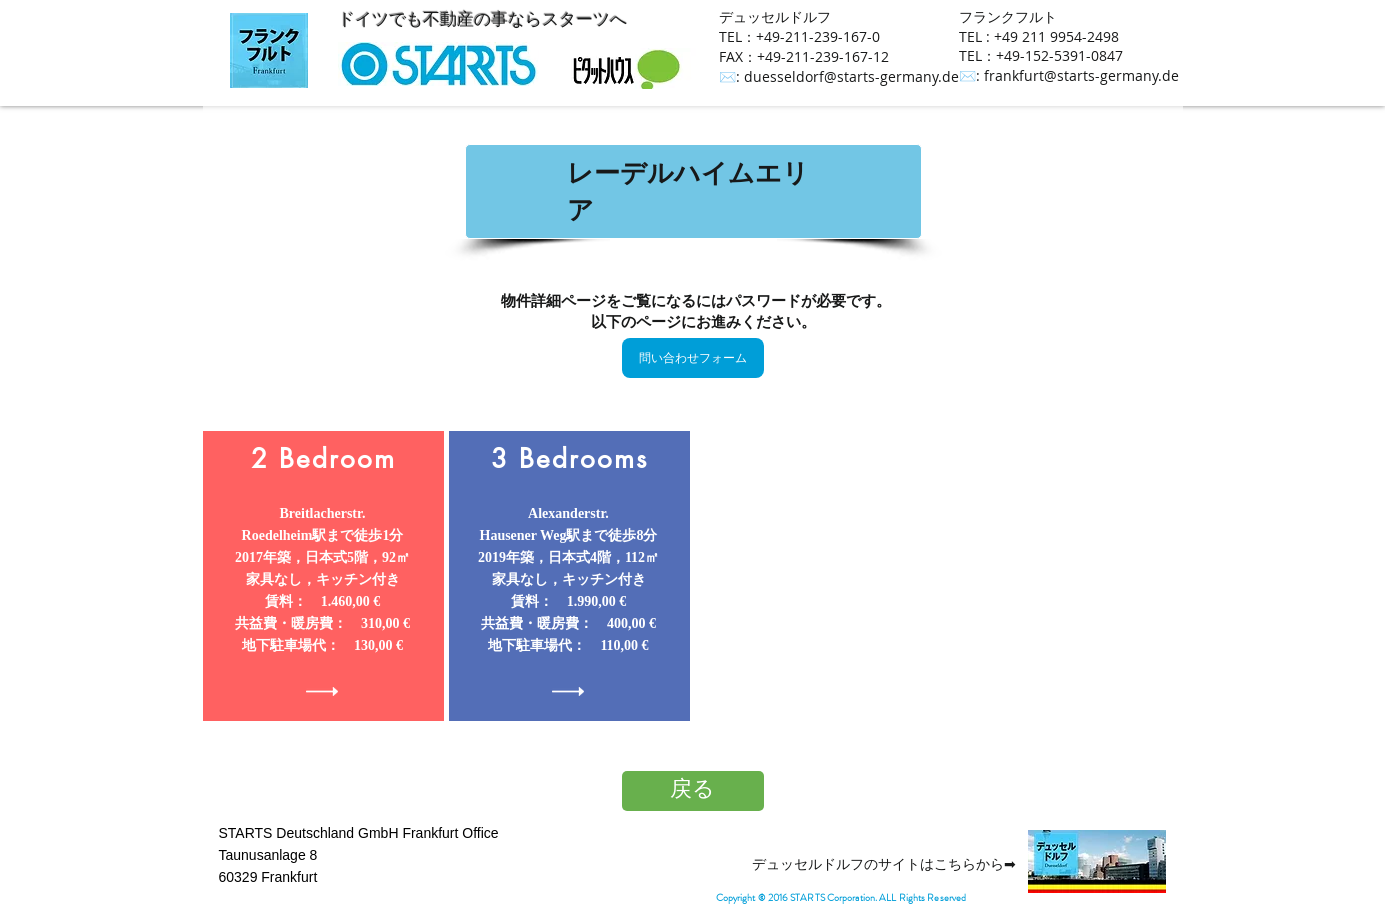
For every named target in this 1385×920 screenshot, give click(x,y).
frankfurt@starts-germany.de (1081, 75)
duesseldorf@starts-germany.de (851, 76)
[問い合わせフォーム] (693, 358)
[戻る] (693, 791)
